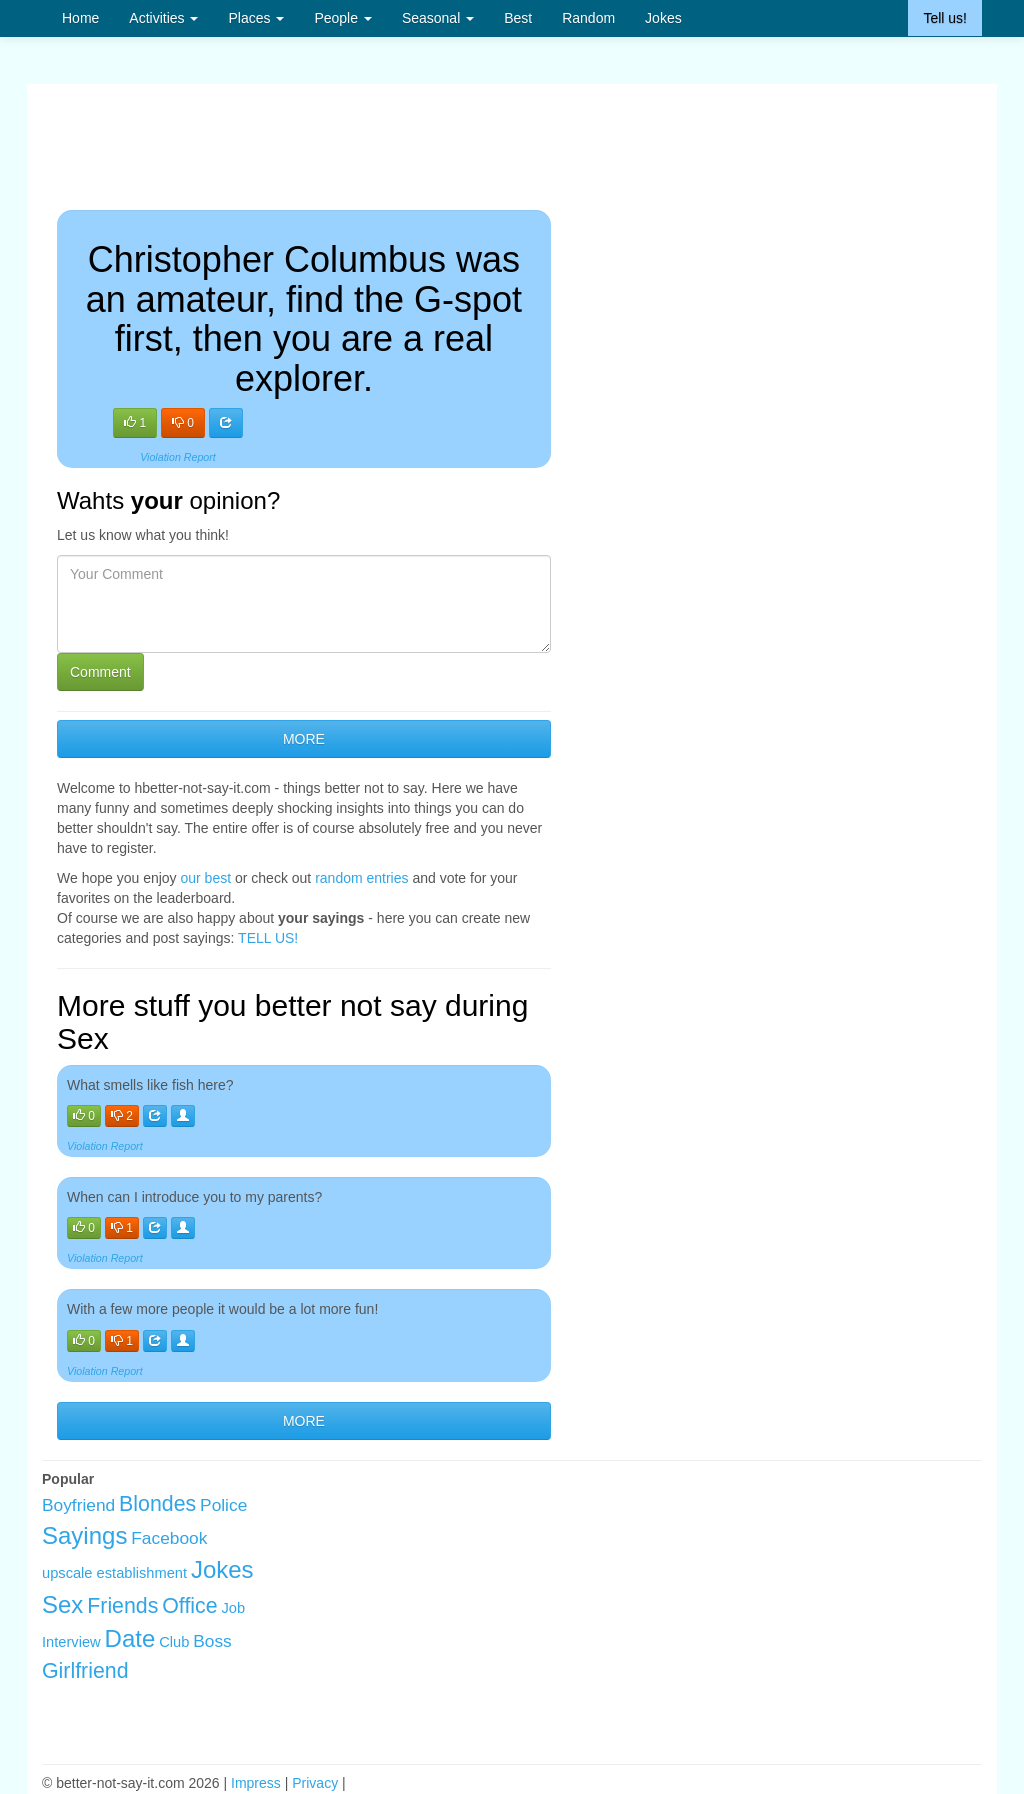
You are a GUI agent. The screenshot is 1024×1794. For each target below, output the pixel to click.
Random (588, 18)
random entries (361, 878)
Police (223, 1505)
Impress (256, 1783)
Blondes (157, 1504)
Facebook (169, 1538)
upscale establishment (114, 1573)
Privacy (315, 1783)
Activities (163, 18)
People (342, 18)
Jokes (663, 18)
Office (189, 1606)
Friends (122, 1606)
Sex (62, 1604)
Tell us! (945, 18)
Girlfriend (85, 1671)
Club (174, 1642)
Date (130, 1638)
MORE (304, 739)
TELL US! (268, 938)
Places (256, 18)
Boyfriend (78, 1505)
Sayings (84, 1535)
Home (80, 18)
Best (518, 18)
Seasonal (438, 18)
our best (206, 878)
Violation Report (178, 457)
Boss (212, 1641)
